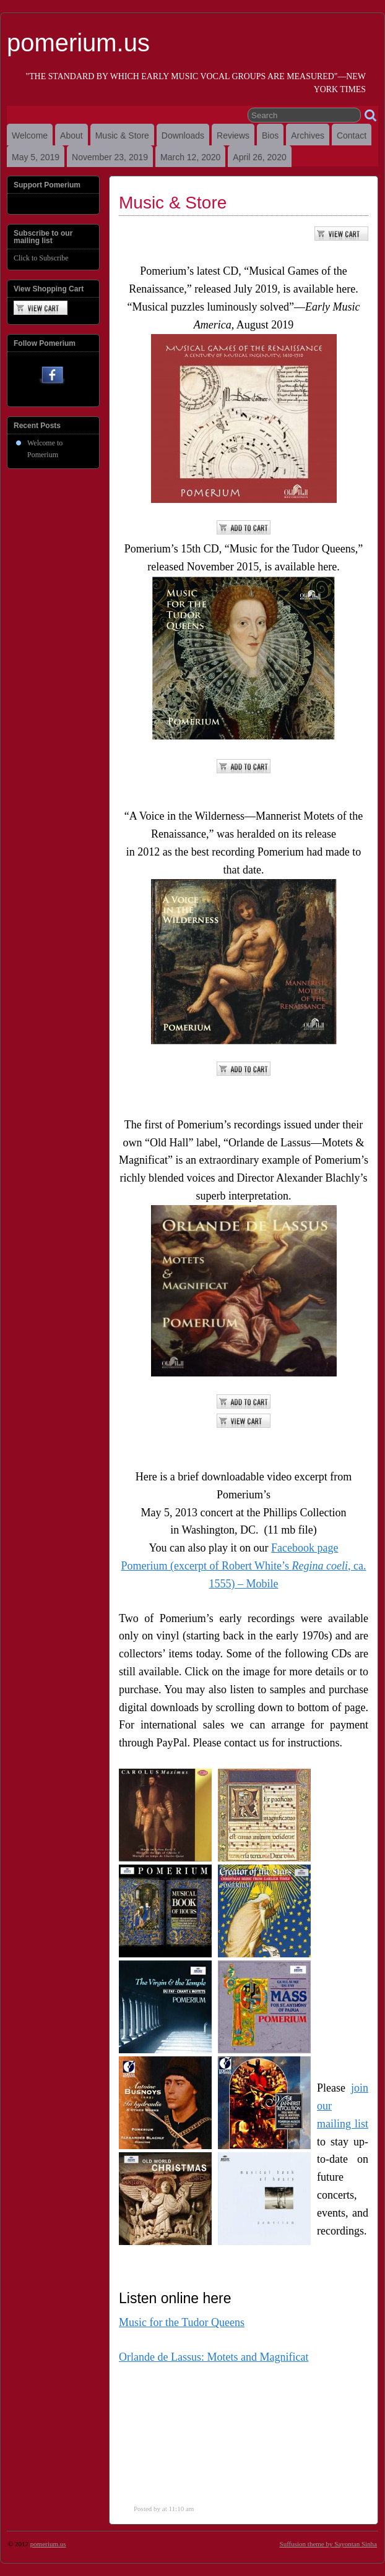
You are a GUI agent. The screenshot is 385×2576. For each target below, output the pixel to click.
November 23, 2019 (110, 157)
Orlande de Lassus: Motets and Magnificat (213, 2357)
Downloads (183, 135)
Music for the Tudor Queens (181, 2322)
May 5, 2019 (35, 157)
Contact (351, 135)
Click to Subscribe (41, 258)
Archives (307, 135)
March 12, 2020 (190, 157)
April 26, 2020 (259, 157)
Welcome (30, 135)
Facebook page (304, 1548)
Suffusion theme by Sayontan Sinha (328, 2544)
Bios (270, 135)
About (71, 135)
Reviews (233, 135)
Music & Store (122, 135)
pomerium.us (78, 42)
